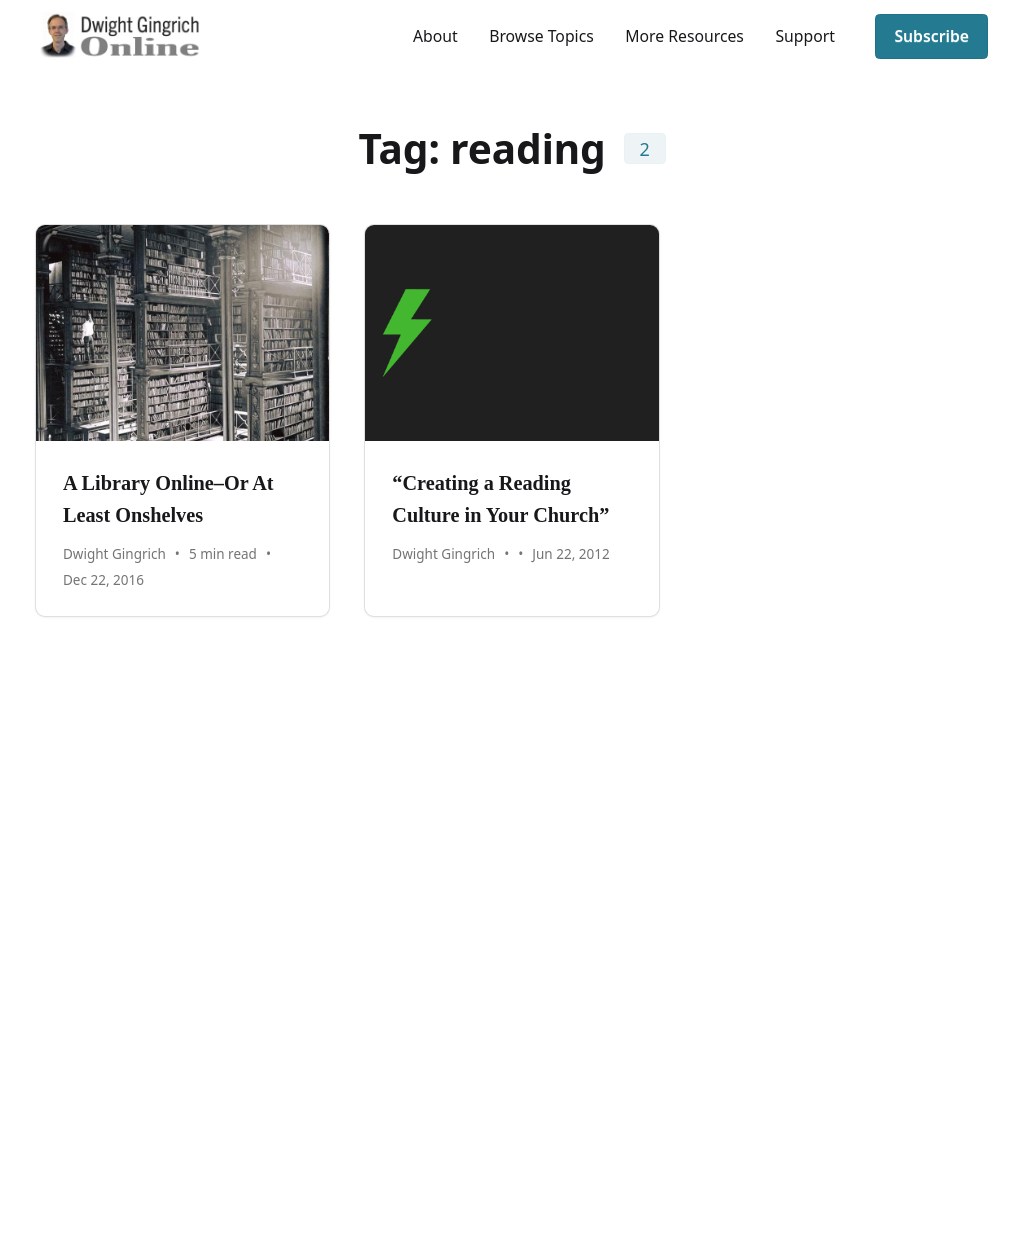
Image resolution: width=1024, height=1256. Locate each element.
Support (804, 36)
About (435, 36)
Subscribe (931, 36)
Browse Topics (541, 36)
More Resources (684, 36)
